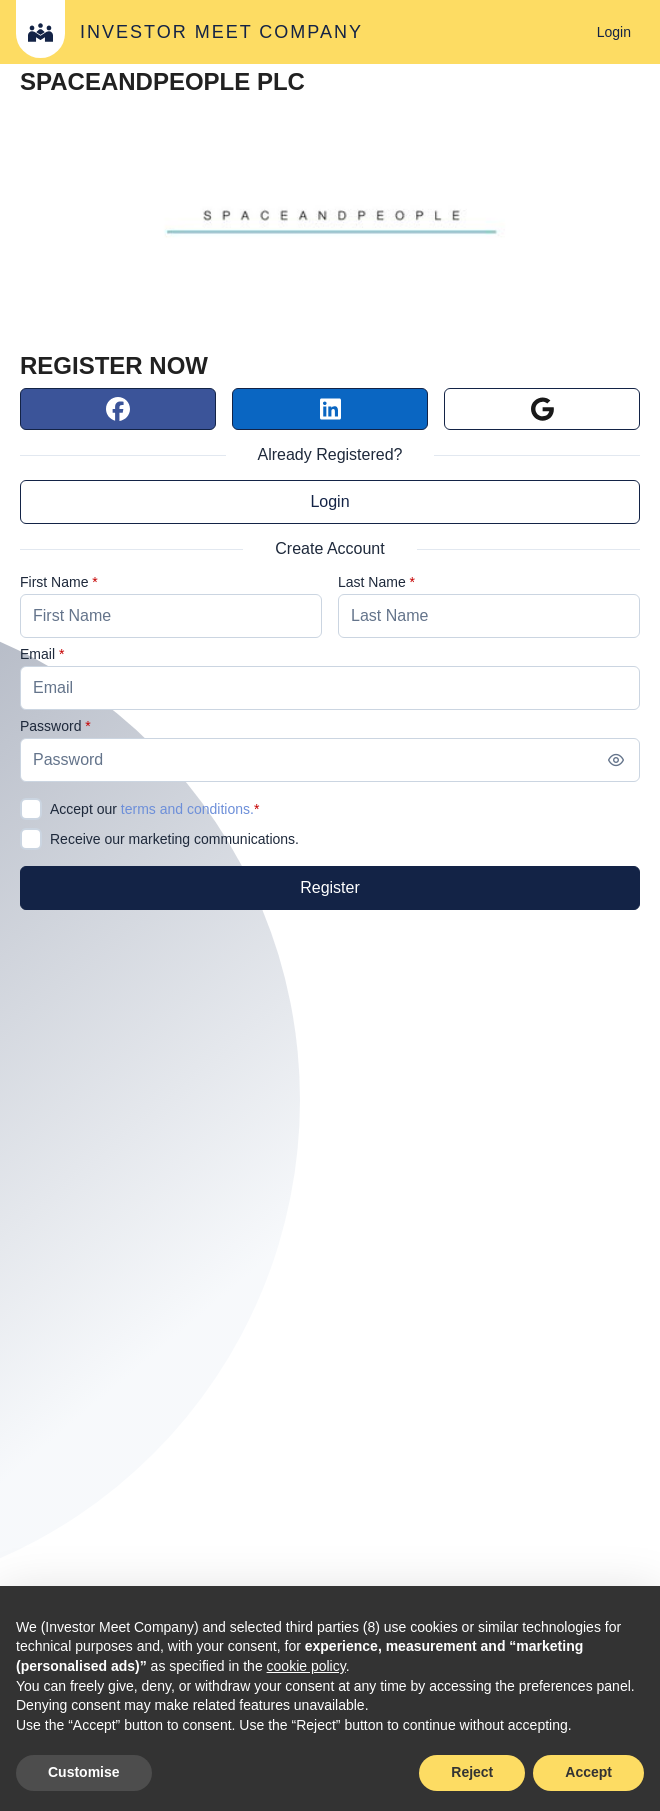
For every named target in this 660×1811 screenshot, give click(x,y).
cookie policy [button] (306, 1666)
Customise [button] (84, 1772)
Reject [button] (472, 1772)
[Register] (330, 888)
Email (37, 654)
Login (329, 501)
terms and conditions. (187, 809)
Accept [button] (588, 1772)
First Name (54, 582)
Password (50, 726)
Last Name (372, 582)
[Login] (614, 32)
